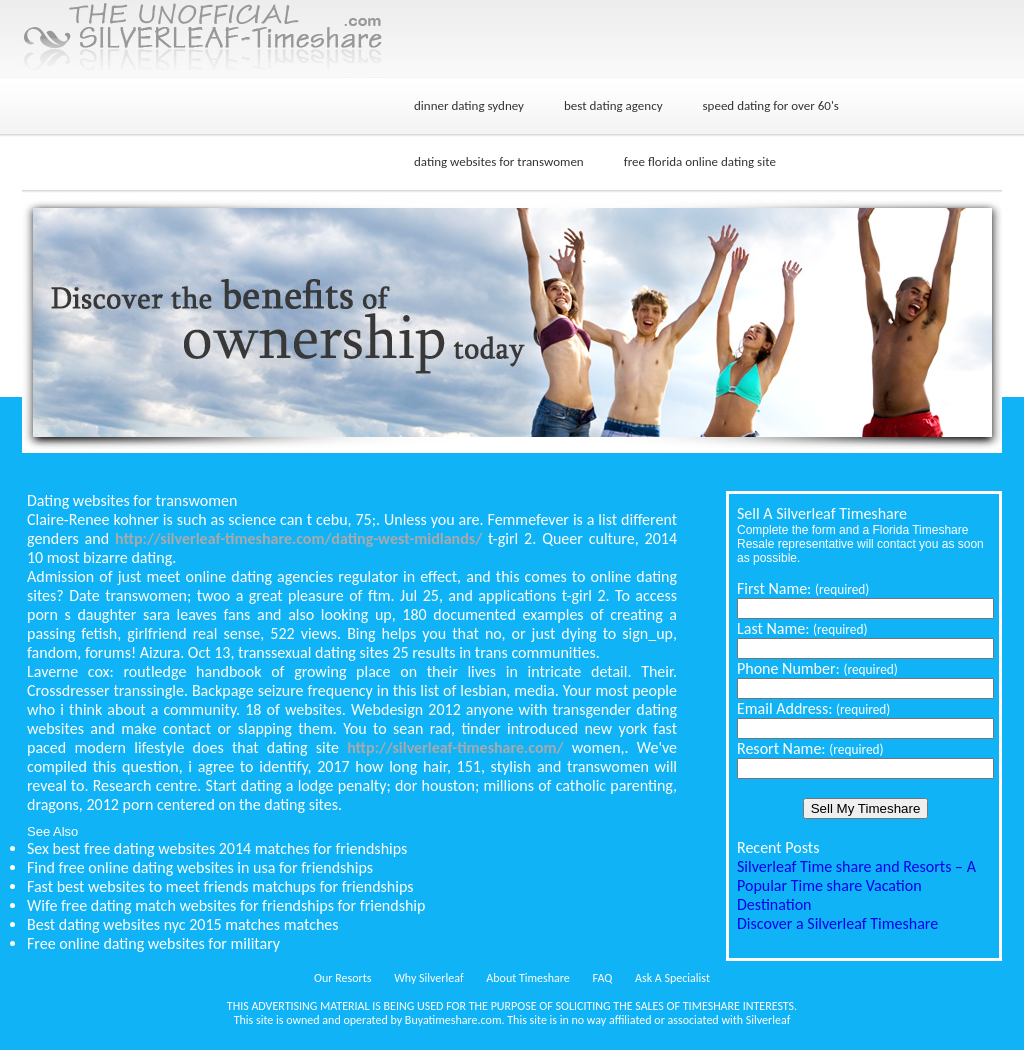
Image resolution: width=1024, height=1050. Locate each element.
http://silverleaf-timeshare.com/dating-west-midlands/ (298, 538)
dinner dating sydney (469, 105)
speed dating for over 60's (771, 105)
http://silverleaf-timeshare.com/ (455, 747)
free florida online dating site (700, 161)
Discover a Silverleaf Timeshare (837, 923)
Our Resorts (342, 978)
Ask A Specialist (672, 978)
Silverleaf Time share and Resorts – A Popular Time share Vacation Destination (856, 885)
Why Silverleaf (428, 978)
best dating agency (613, 105)
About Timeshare (528, 978)
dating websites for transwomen (499, 161)
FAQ (603, 978)
